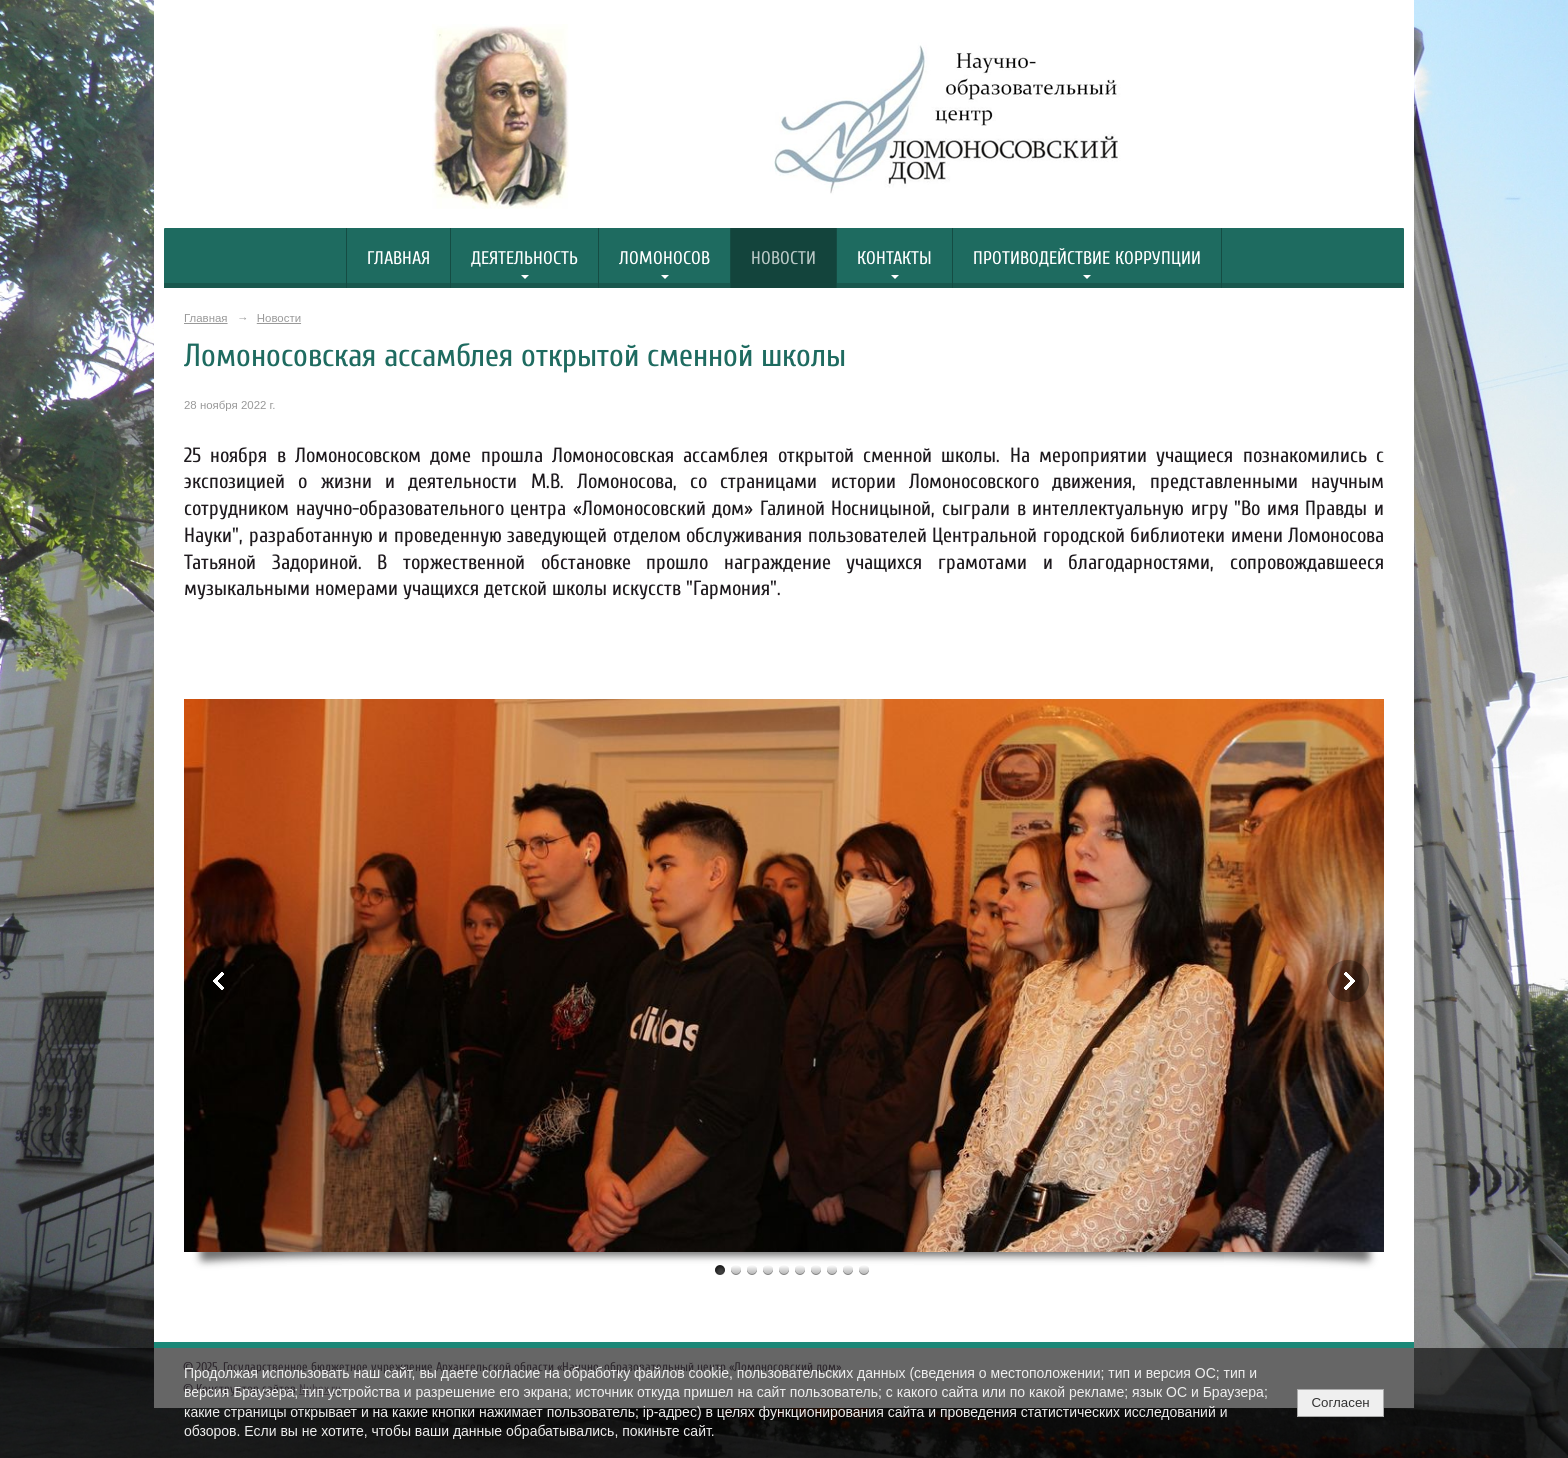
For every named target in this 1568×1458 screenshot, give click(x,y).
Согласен (1340, 1402)
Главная (398, 258)
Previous (220, 981)
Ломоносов (664, 258)
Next (1348, 981)
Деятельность (524, 258)
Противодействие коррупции (1087, 258)
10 (864, 1269)
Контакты (894, 258)
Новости (783, 258)
